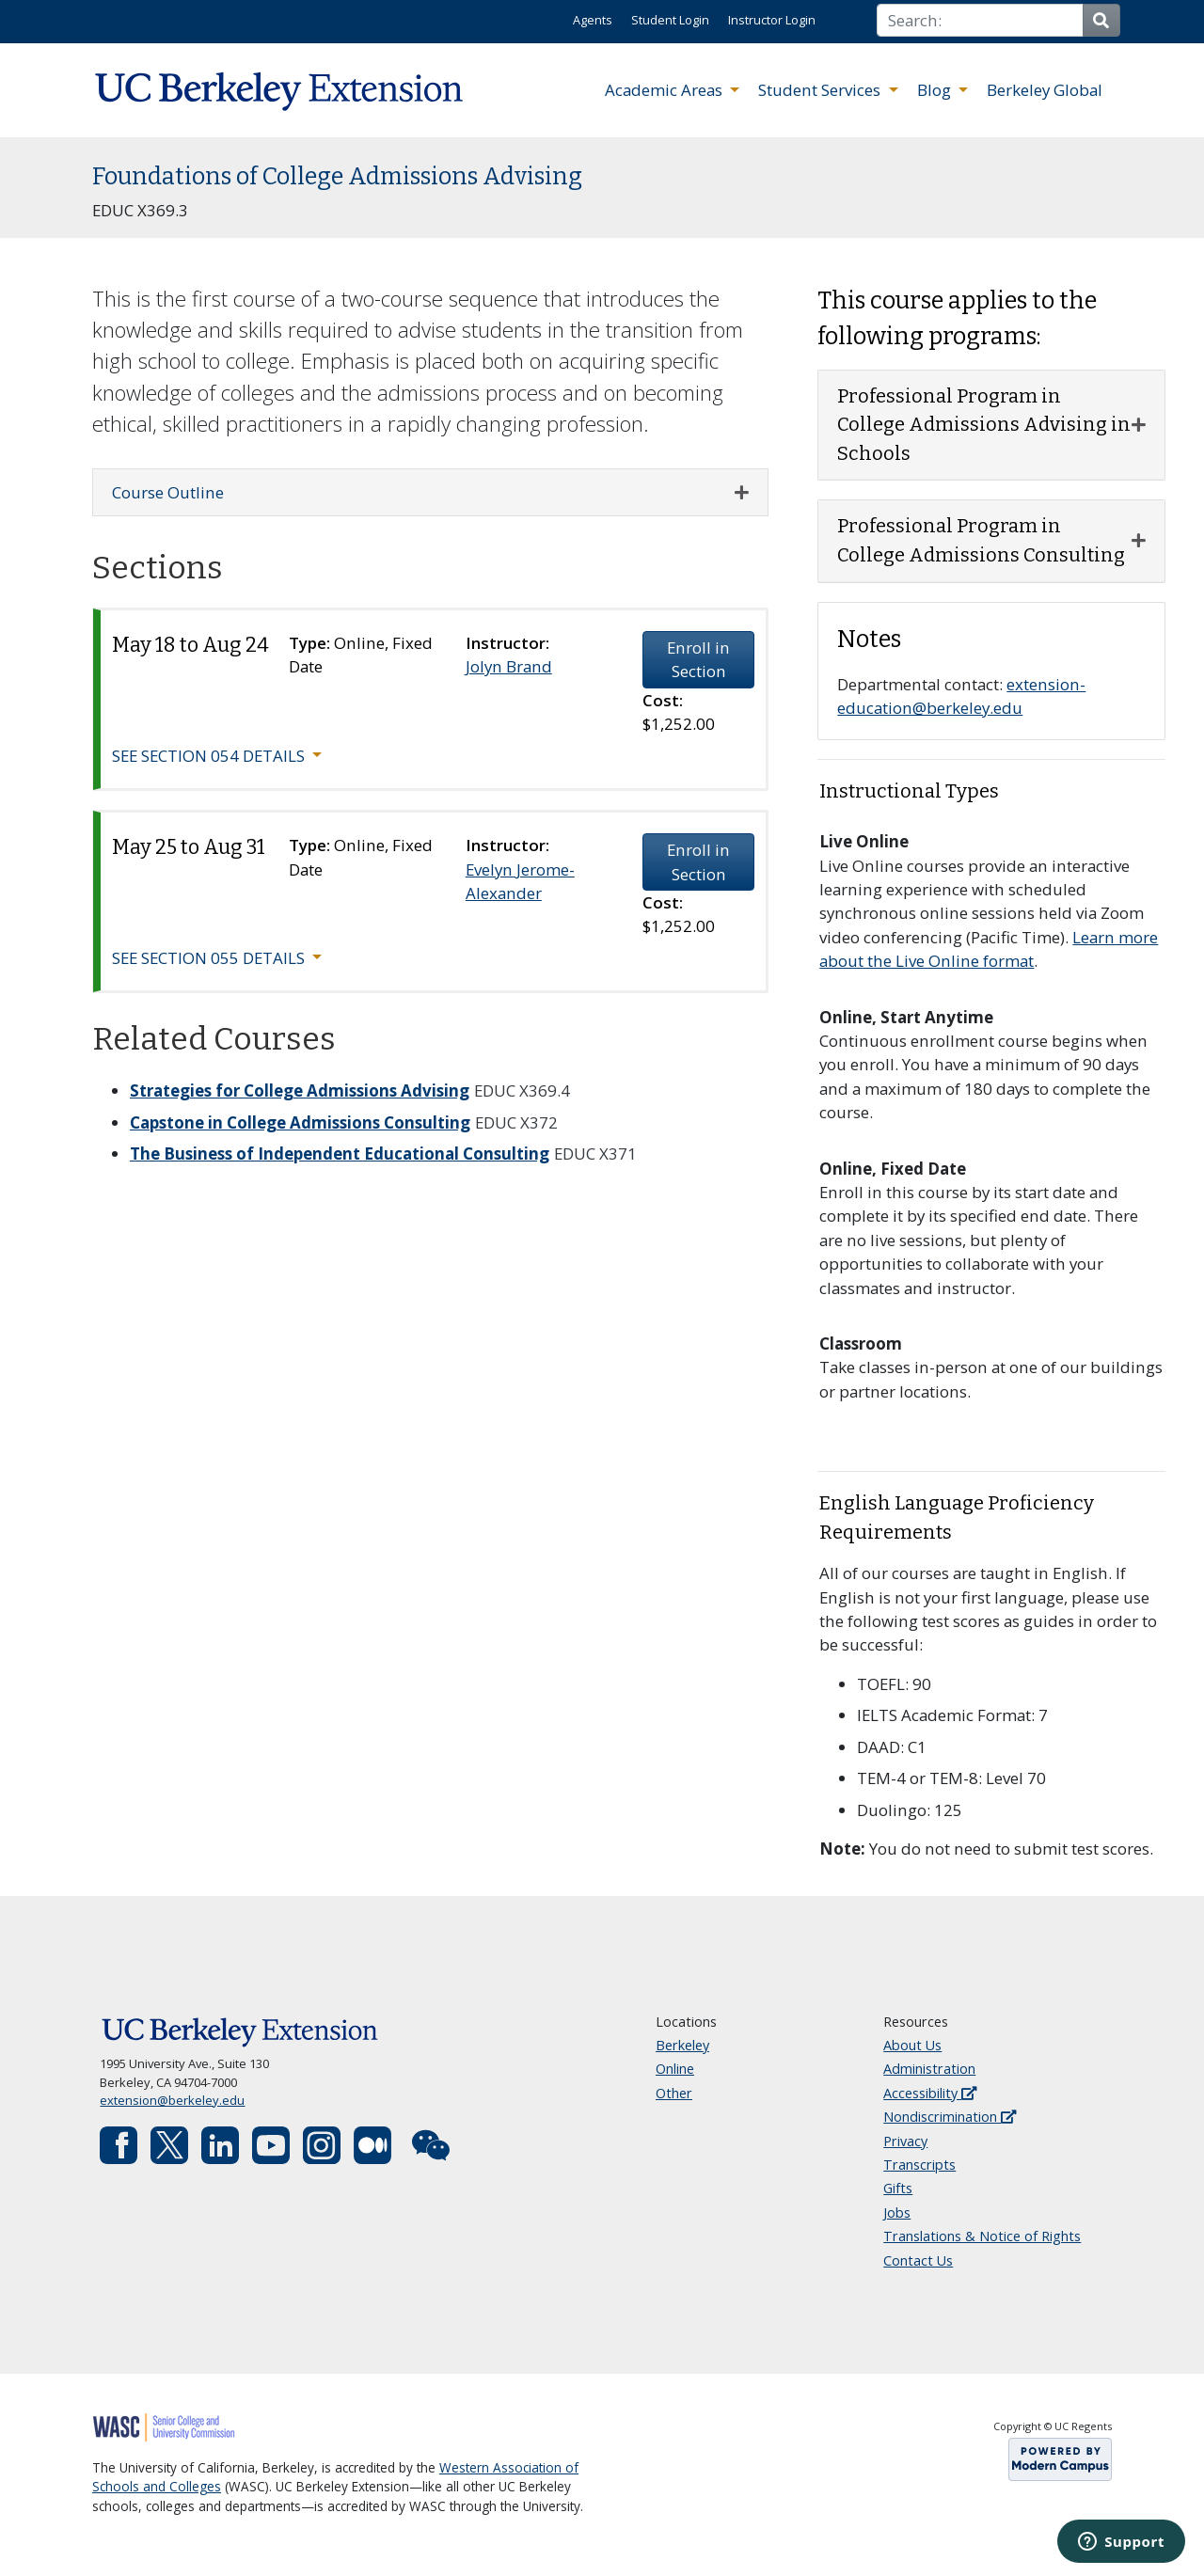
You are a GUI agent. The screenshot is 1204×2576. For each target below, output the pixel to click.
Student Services (821, 90)
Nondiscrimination (949, 2117)
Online (675, 2069)
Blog (936, 90)
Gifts (897, 2188)
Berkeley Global (1044, 90)
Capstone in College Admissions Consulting (300, 1122)
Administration (929, 2069)
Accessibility (929, 2093)
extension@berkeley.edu (172, 2100)
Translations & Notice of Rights (982, 2236)
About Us (912, 2045)
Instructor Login (772, 19)
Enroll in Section (698, 659)
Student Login (670, 19)
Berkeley (682, 2045)
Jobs (897, 2212)
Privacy (905, 2141)
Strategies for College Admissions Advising (299, 1090)
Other (674, 2093)
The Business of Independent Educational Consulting (339, 1153)
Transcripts (919, 2164)
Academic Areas (665, 90)
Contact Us (918, 2260)
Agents (592, 19)
